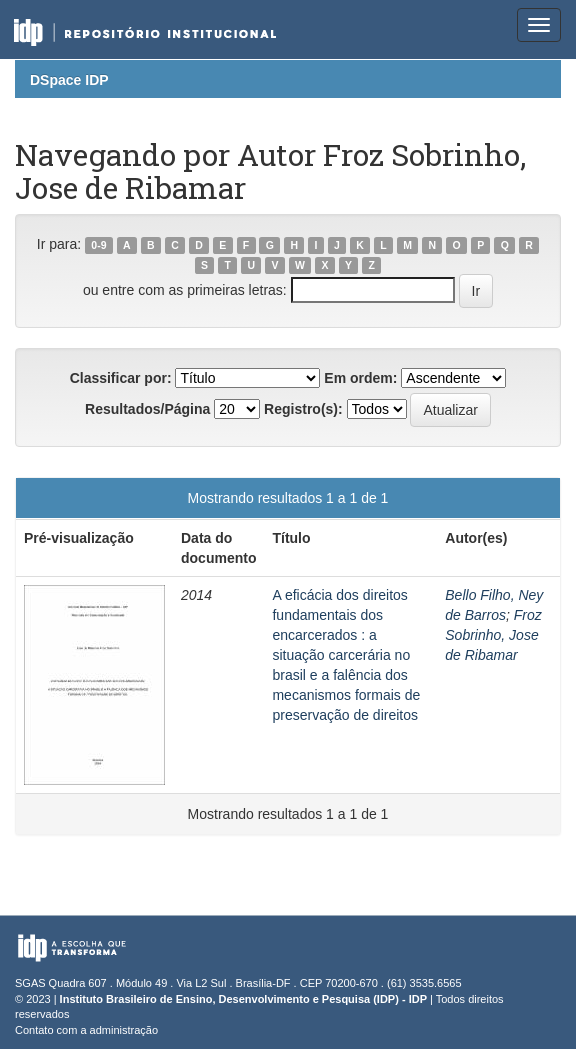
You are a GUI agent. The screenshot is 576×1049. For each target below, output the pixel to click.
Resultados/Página (147, 409)
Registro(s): (303, 409)
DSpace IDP (69, 80)
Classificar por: (121, 378)
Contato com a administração (86, 1030)
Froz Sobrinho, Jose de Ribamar (493, 635)
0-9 (98, 245)
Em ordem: (360, 378)
